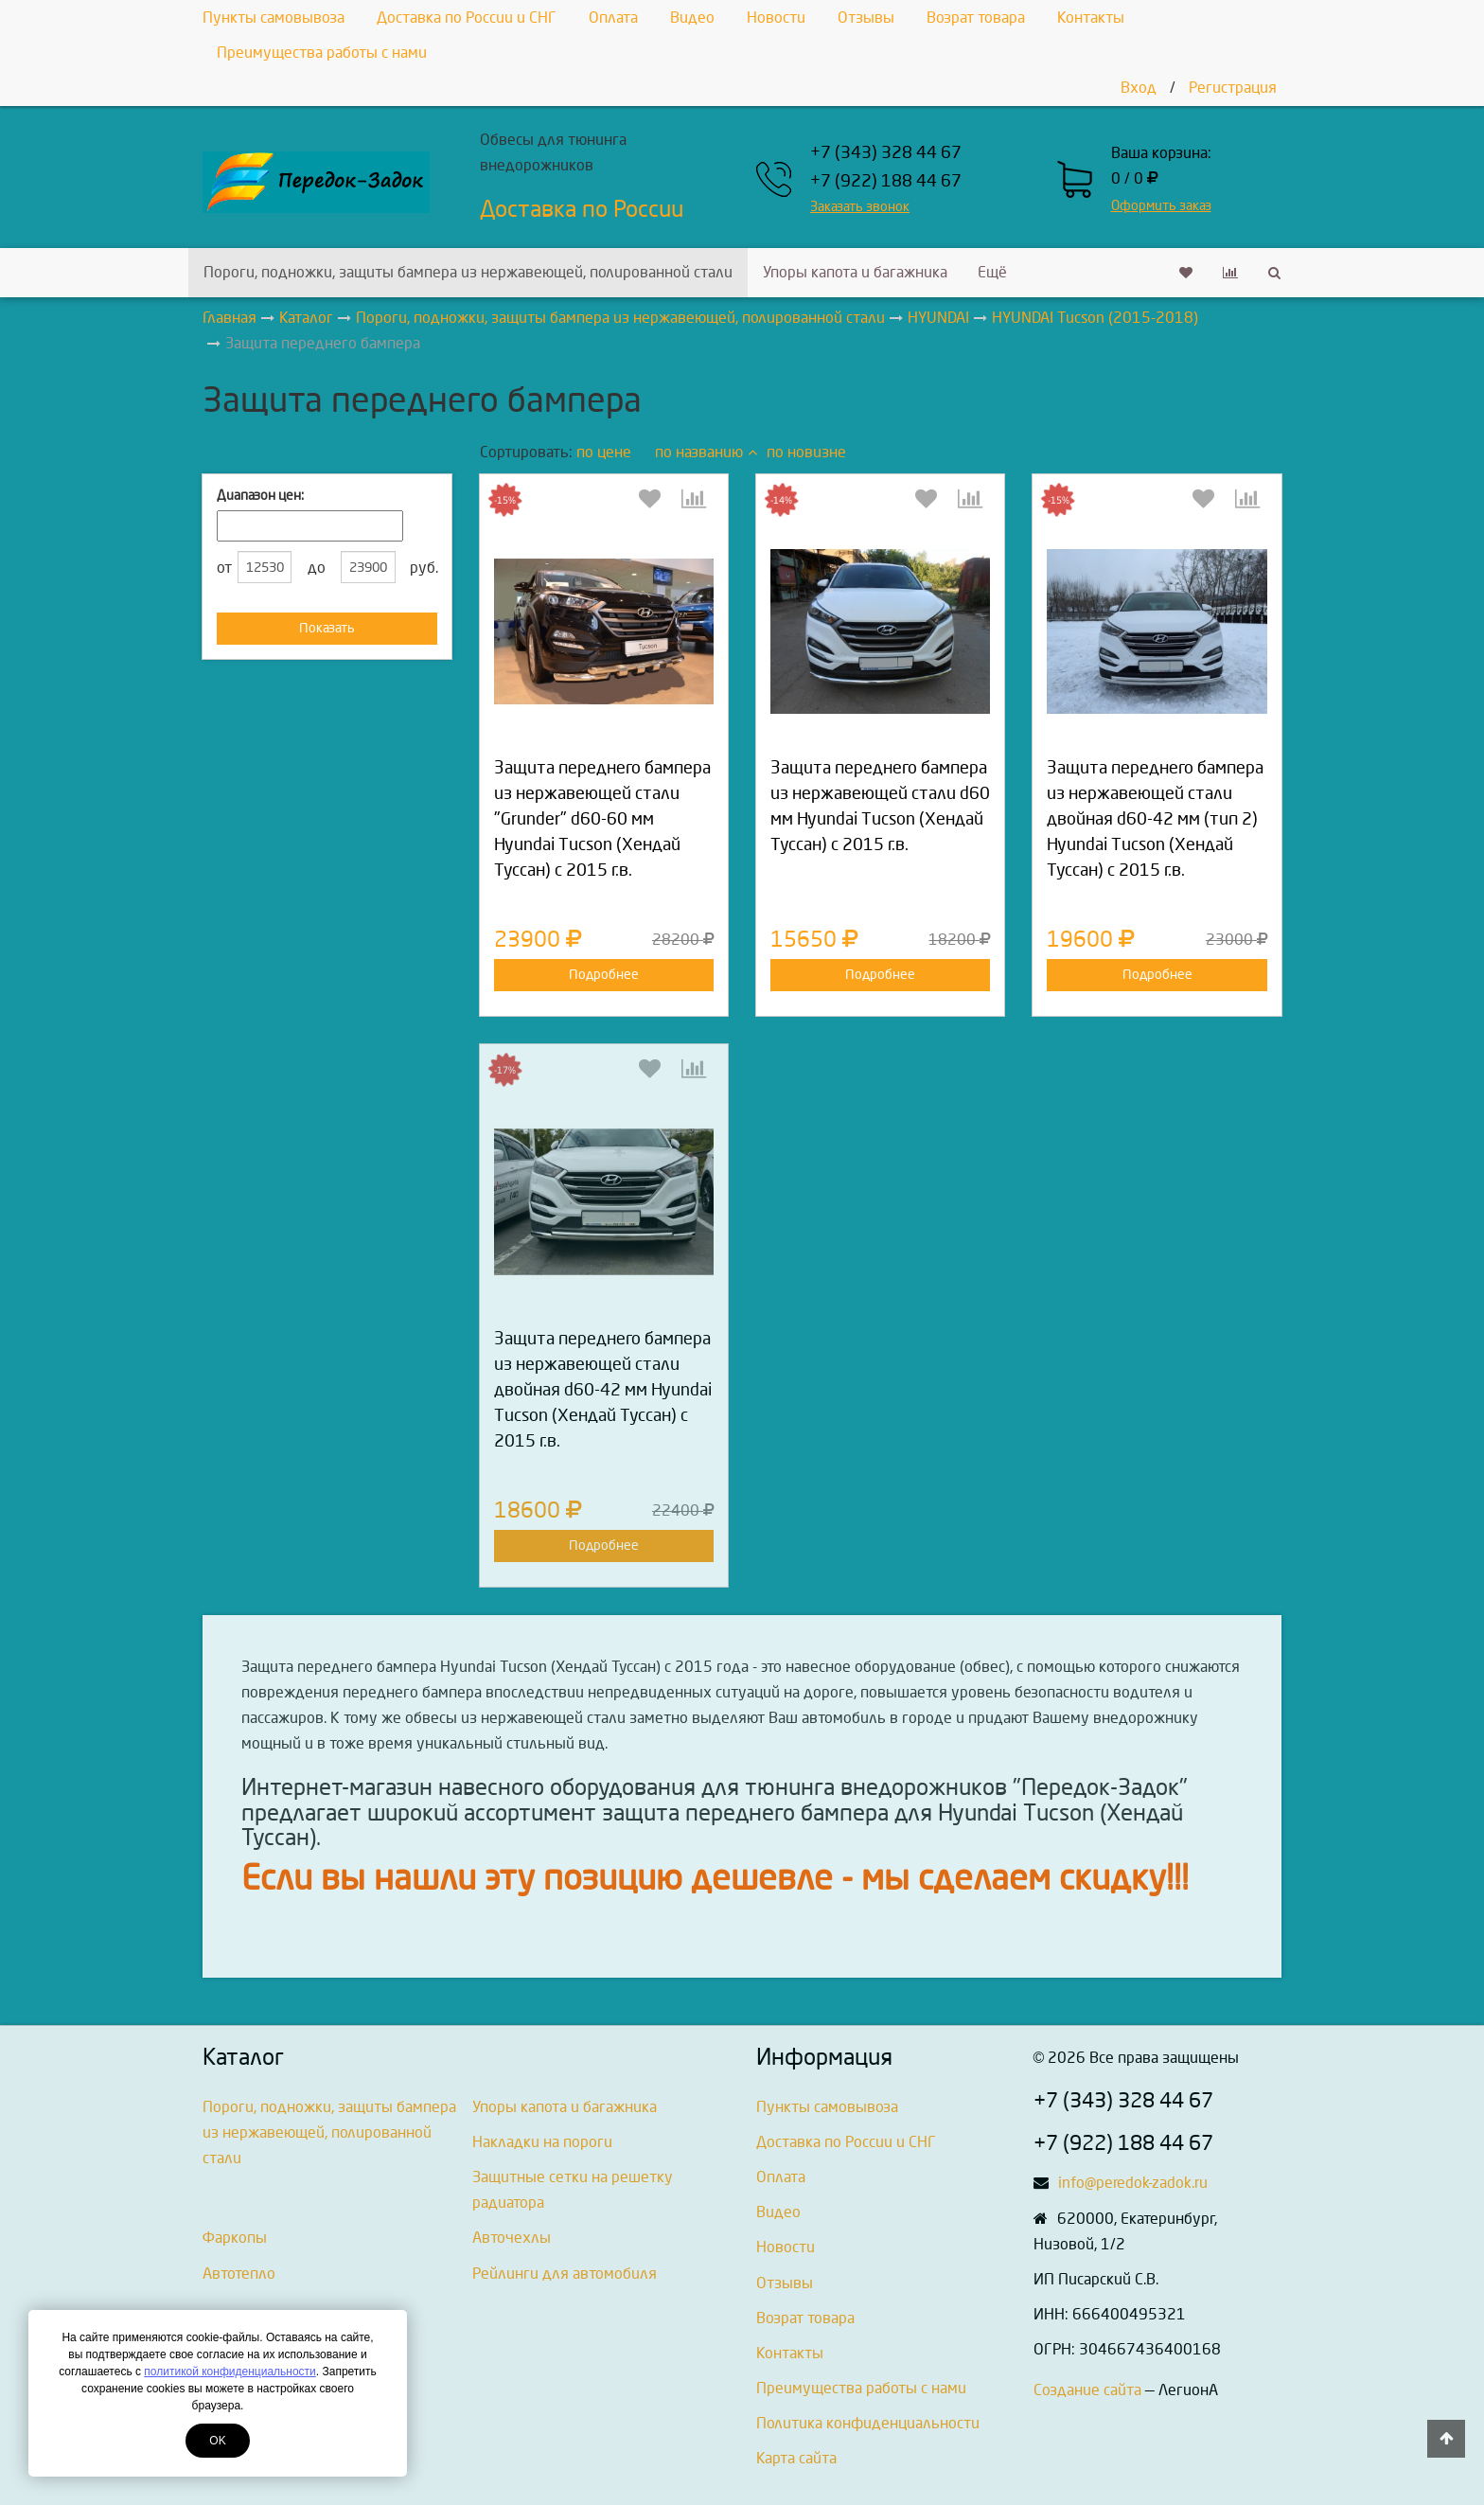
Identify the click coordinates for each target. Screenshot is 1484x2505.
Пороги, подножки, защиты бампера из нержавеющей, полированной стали (468, 272)
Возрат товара (976, 17)
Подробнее (604, 975)
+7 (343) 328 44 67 (886, 153)
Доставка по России (581, 209)
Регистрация (1233, 88)
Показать (327, 628)
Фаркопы (235, 2238)
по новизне (806, 452)
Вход (1139, 88)
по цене (603, 452)
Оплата (613, 17)
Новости (776, 17)
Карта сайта (796, 2458)
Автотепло (239, 2273)
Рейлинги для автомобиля (564, 2273)
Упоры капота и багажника (855, 272)
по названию (706, 452)
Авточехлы (511, 2238)
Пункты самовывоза (273, 17)
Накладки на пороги (542, 2142)
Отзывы (866, 17)
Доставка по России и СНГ (466, 17)
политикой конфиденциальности (229, 2371)
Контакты (1090, 17)
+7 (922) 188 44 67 (886, 181)
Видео (692, 17)
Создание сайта (1087, 2390)
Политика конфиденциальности (868, 2423)
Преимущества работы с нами (322, 52)
